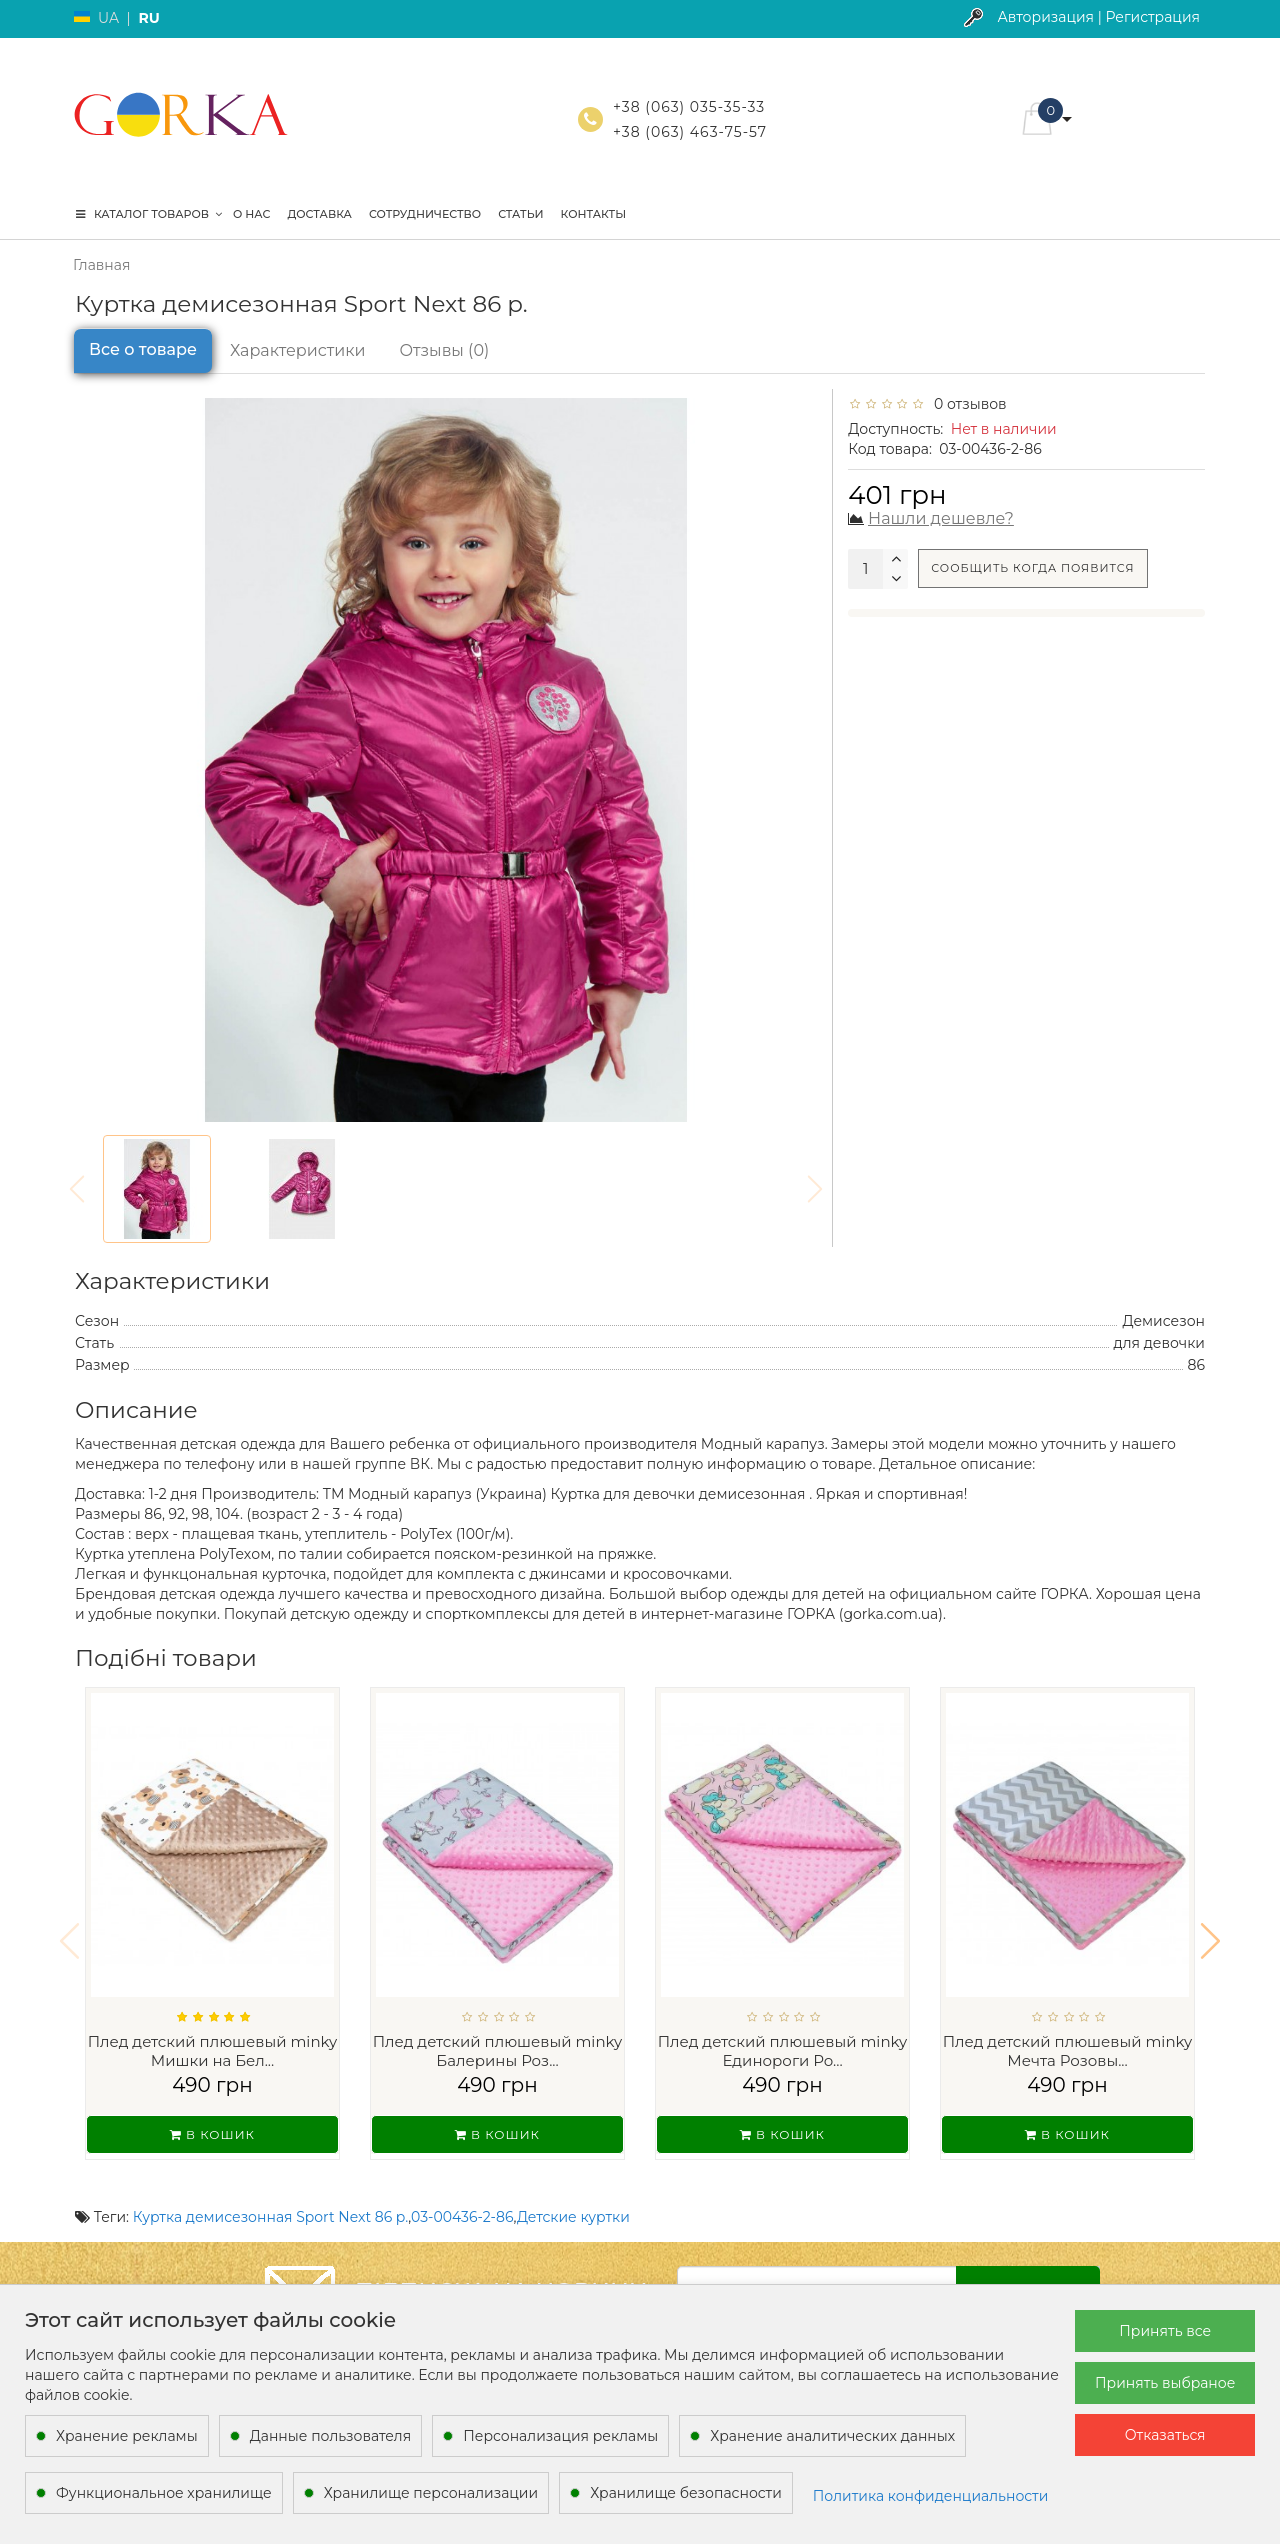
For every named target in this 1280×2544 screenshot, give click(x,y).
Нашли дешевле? (941, 518)
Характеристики (298, 350)
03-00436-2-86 (462, 2191)
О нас (251, 214)
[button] (1210, 1928)
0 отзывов (967, 404)
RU (148, 18)
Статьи (520, 214)
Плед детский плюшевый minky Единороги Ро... (783, 2051)
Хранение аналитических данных (832, 2436)
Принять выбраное (1165, 2383)
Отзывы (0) (445, 350)
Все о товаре (143, 349)
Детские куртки (573, 2191)
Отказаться (1165, 2435)
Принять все (1165, 2331)
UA (108, 18)
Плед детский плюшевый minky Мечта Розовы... (1068, 2051)
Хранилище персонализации (431, 2493)
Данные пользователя (331, 2436)
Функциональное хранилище (164, 2493)
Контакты (594, 214)
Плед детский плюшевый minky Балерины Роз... (498, 2051)
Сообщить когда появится (1032, 568)
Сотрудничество (425, 214)
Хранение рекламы (127, 2436)
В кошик (212, 2134)
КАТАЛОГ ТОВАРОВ (149, 214)
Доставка (319, 214)
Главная (101, 265)
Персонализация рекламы (560, 2436)
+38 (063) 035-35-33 (689, 107)
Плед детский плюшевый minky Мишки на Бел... (213, 2051)
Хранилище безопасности (686, 2493)
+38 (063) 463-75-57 (690, 132)
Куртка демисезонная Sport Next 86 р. (271, 2191)
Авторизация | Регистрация (1098, 17)
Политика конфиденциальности (931, 2496)
